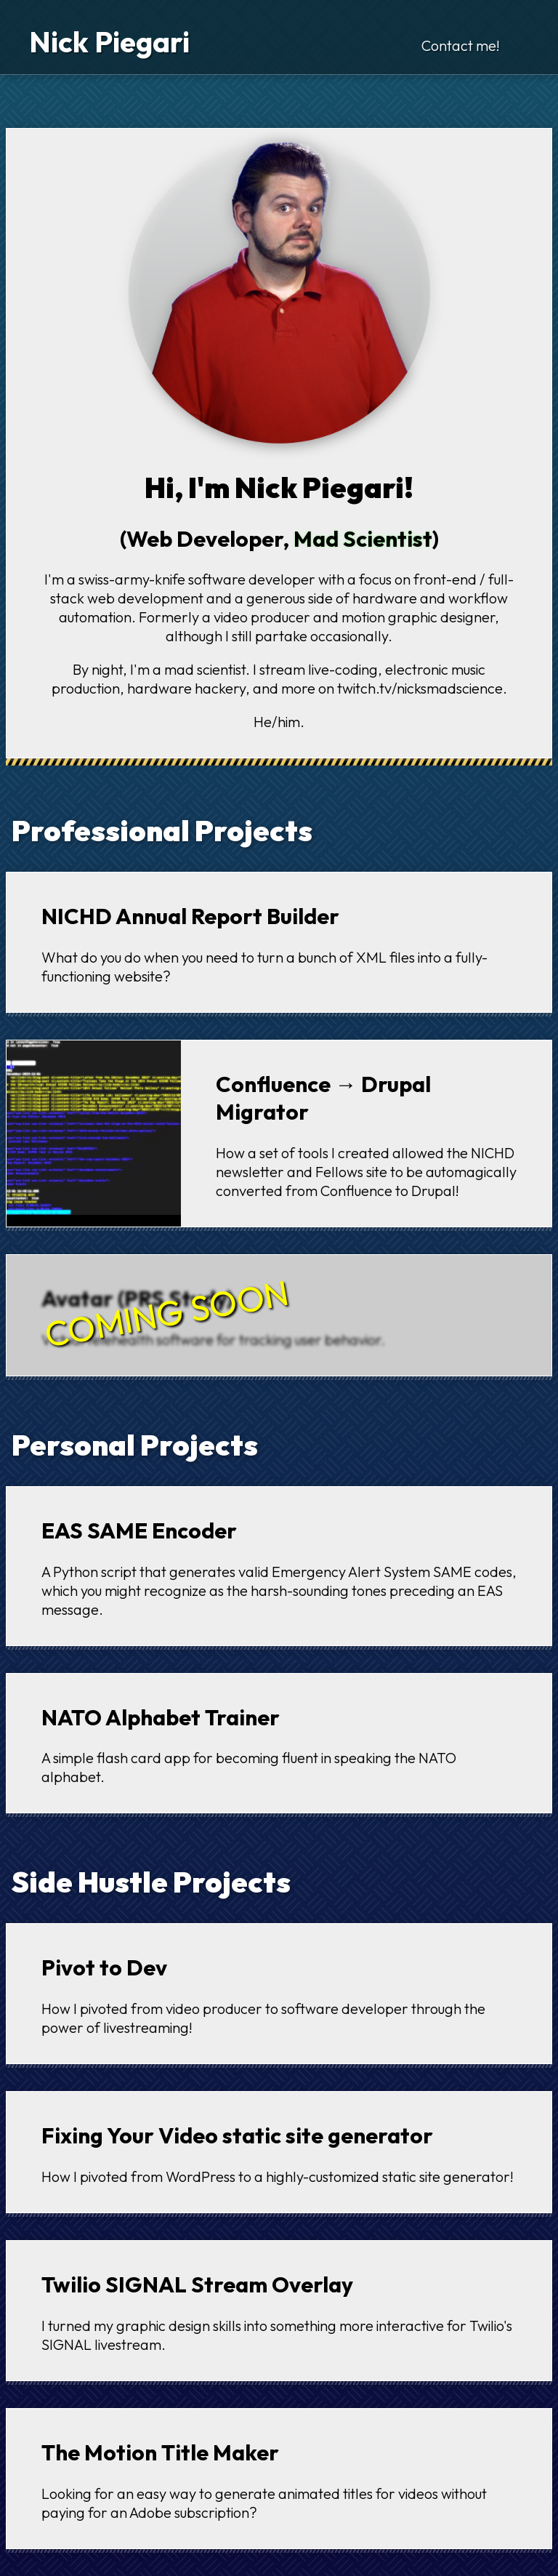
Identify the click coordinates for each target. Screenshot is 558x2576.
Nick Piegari (109, 41)
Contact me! (460, 45)
